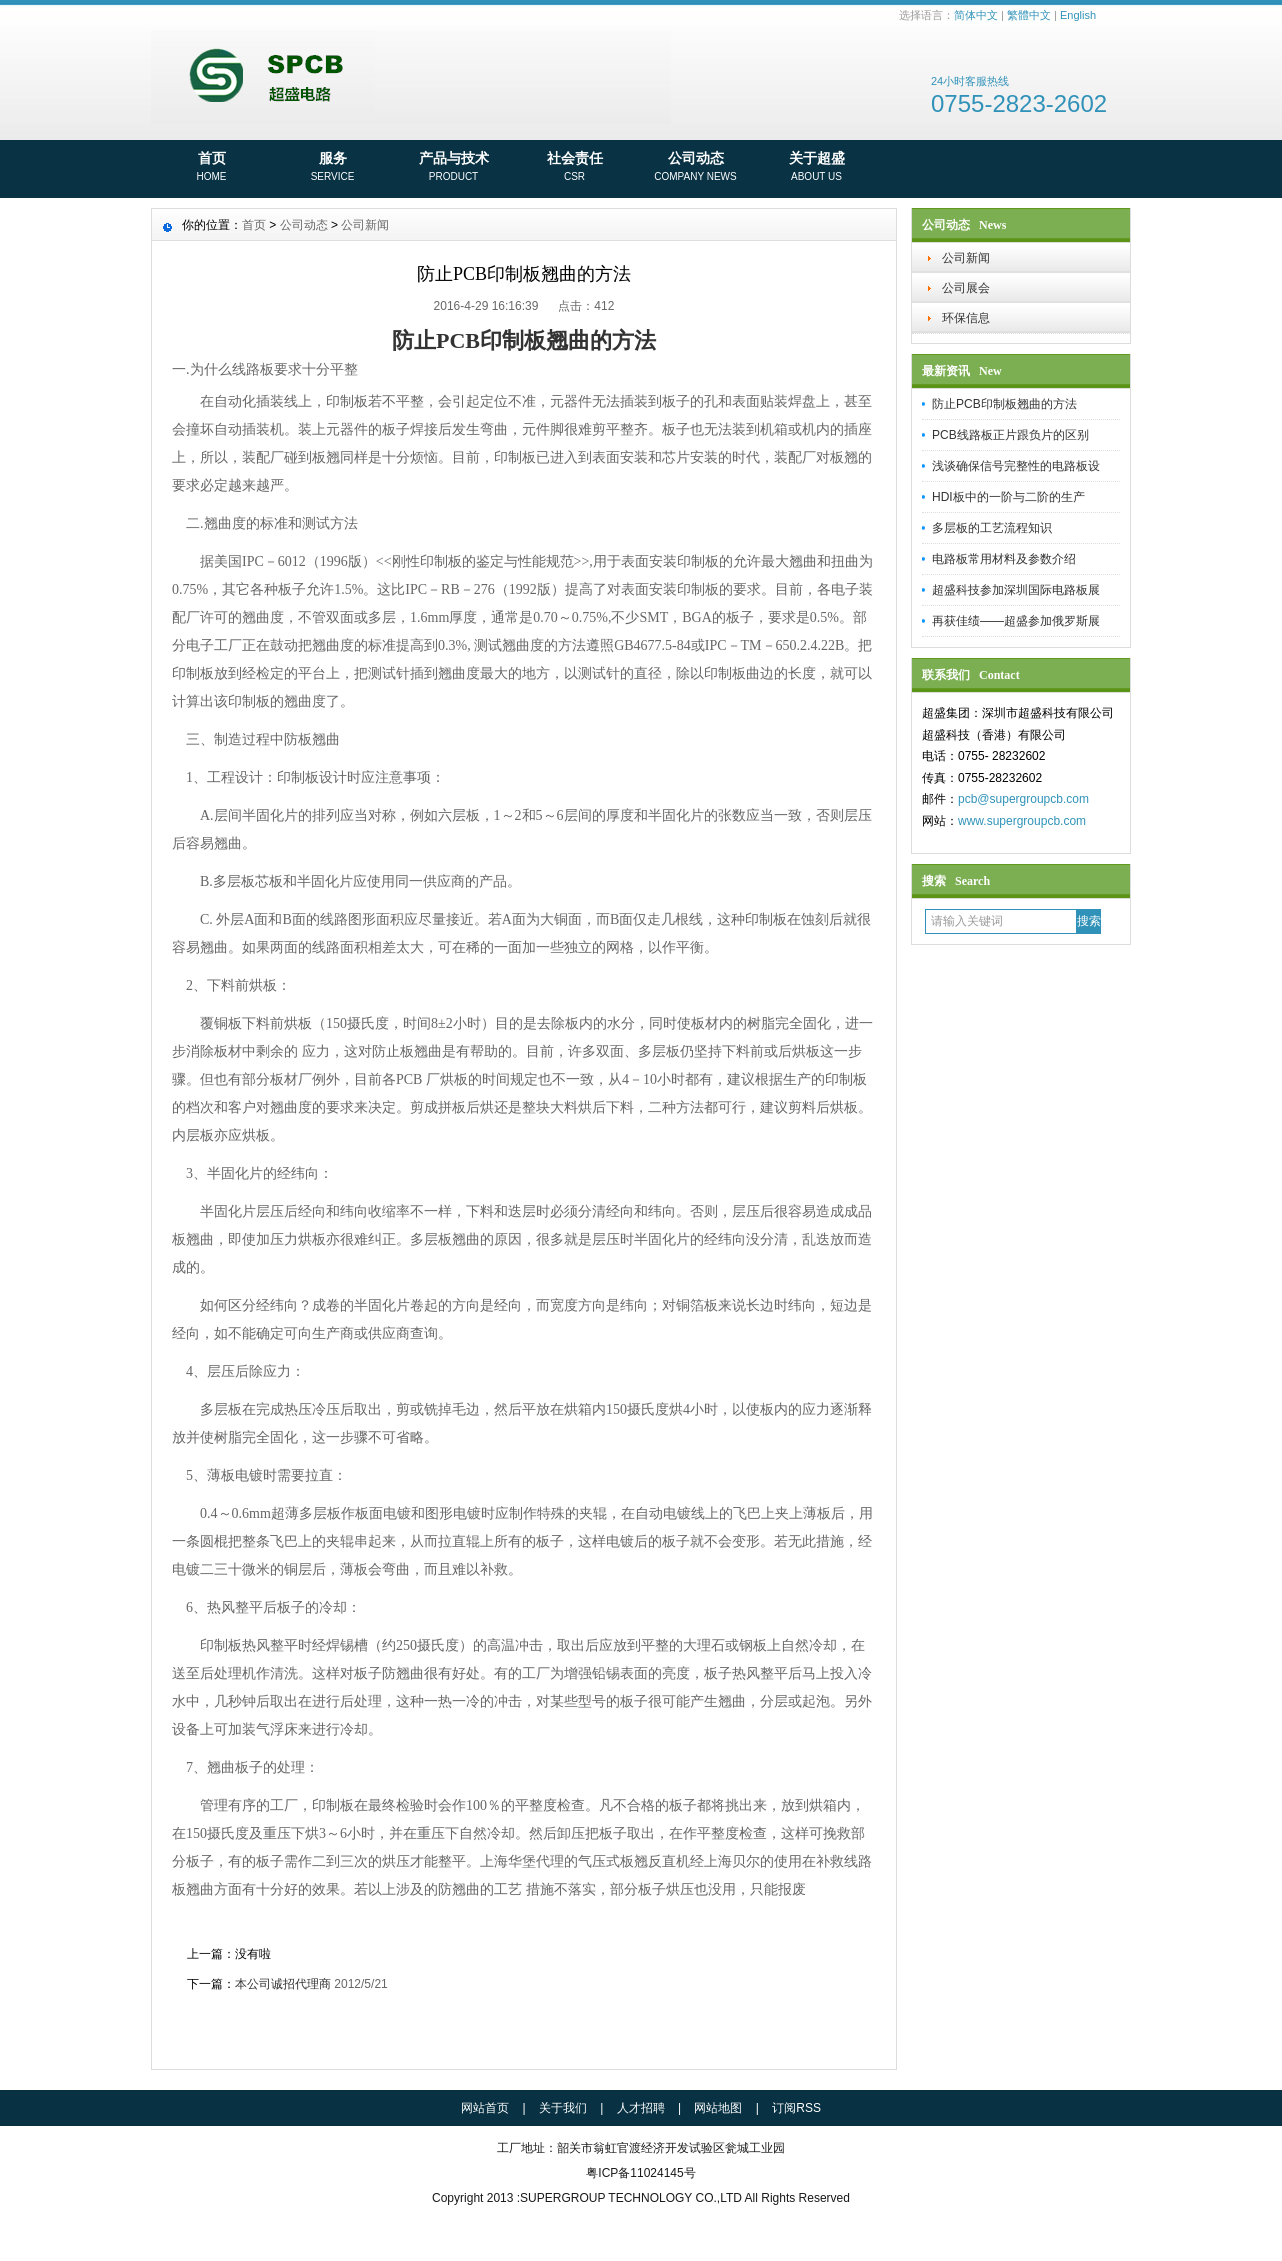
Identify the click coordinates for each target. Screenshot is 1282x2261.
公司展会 (966, 288)
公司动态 (695, 168)
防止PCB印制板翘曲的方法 (1004, 404)
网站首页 (485, 2108)
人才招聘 (641, 2108)
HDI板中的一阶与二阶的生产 (1008, 497)
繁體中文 (1029, 15)
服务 (332, 168)
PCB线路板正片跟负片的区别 (1010, 435)
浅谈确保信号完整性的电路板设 (1016, 466)
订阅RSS (796, 2108)
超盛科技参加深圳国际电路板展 (1016, 590)
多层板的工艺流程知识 (992, 528)
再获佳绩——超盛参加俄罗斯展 (1016, 621)
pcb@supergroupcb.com (1023, 799)
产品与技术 (453, 168)
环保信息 (966, 318)
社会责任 (574, 168)
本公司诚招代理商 (283, 1984)
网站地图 (718, 2108)
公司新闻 (966, 258)
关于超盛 (816, 168)
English (1078, 15)
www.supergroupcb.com (1022, 821)
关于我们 (563, 2108)
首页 (211, 168)
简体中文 (976, 15)
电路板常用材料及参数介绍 (1004, 559)
